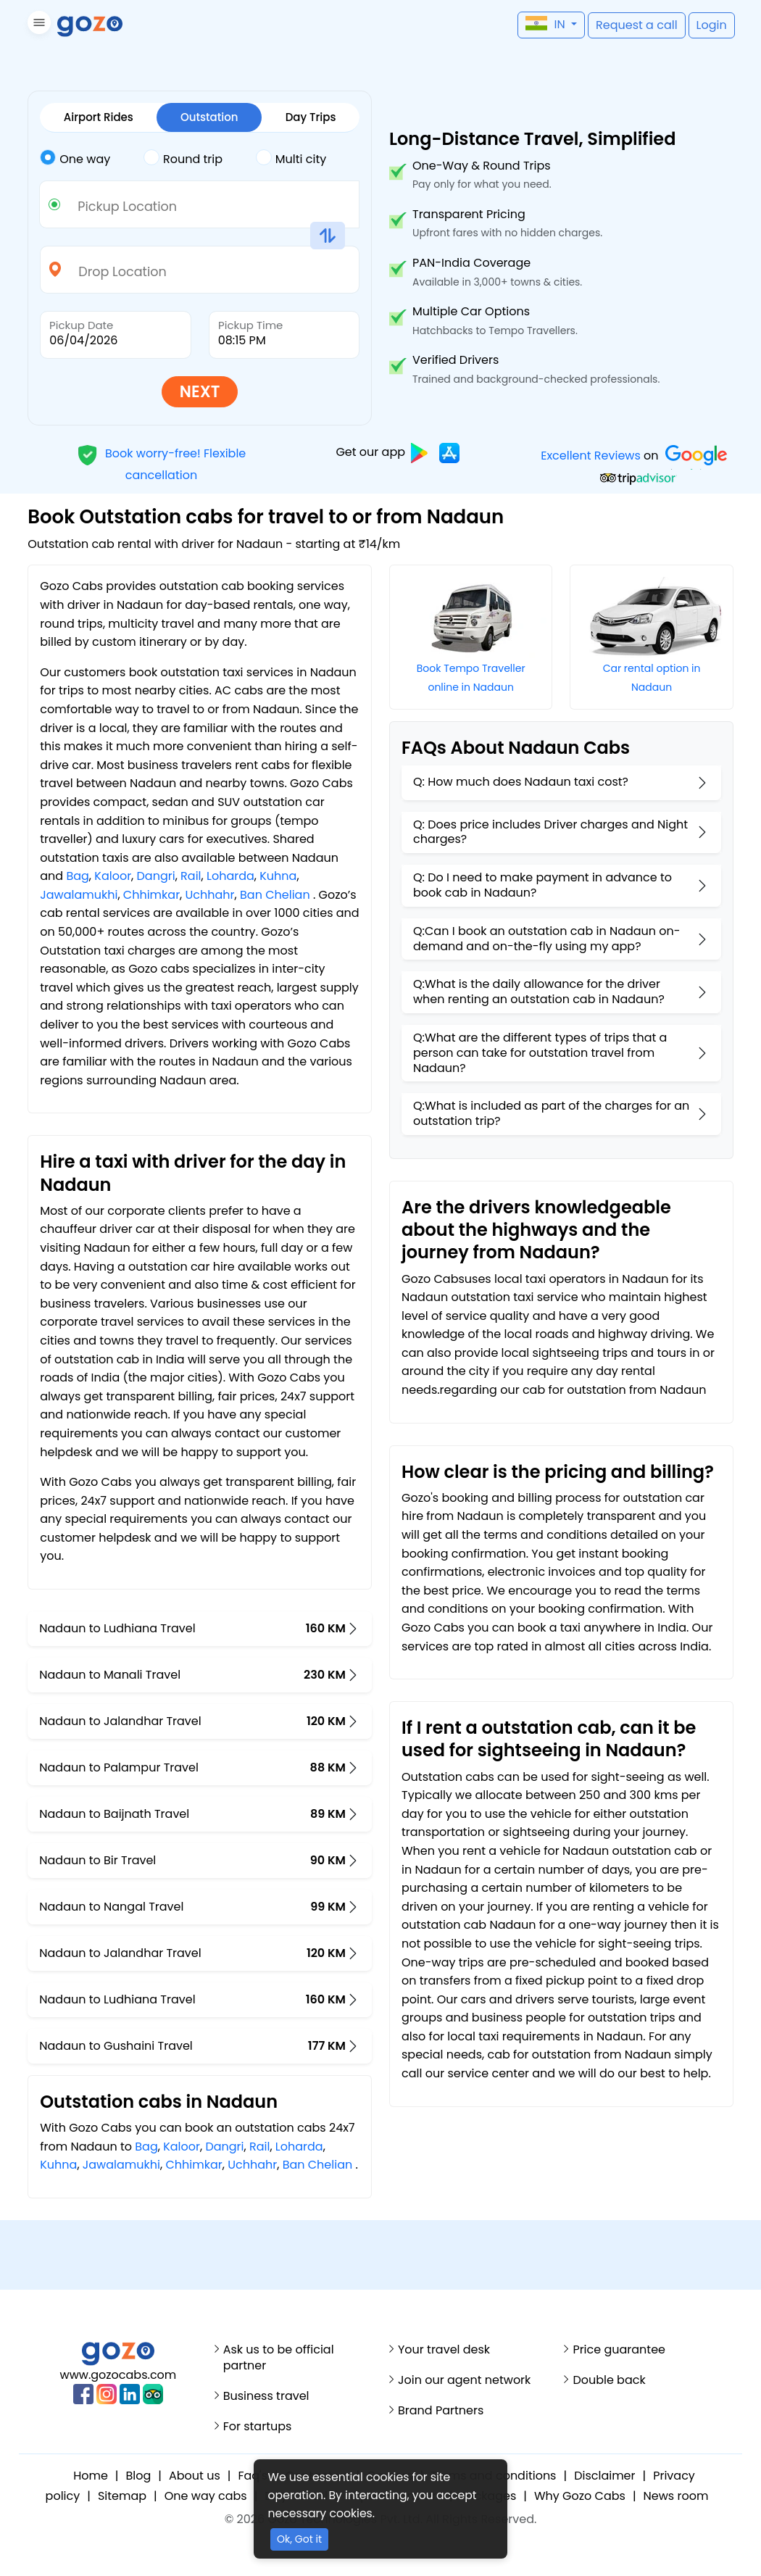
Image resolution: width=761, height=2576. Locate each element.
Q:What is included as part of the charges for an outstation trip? (551, 1113)
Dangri (156, 876)
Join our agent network (464, 2380)
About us (194, 2475)
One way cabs (206, 2496)
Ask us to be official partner (278, 2358)
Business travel (266, 2396)
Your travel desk (444, 2350)
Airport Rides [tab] (98, 117)
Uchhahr (210, 894)
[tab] (92, 159)
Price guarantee (619, 2350)
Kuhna (277, 876)
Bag (77, 876)
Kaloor (112, 876)
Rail (190, 876)
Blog (138, 2475)
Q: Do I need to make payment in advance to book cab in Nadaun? (542, 885)
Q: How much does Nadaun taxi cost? (520, 781)
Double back (609, 2380)
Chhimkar (151, 894)
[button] (37, 25)
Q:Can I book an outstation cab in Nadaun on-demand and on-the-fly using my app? (547, 939)
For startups (257, 2427)
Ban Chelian (275, 894)
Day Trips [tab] (311, 117)
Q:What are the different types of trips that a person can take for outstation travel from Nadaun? (540, 1052)
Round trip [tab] (183, 158)
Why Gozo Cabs (579, 2496)
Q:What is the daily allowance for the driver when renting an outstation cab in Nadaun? (539, 991)
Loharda (230, 876)
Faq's (252, 2475)
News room (676, 2496)
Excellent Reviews (591, 455)
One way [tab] (75, 158)
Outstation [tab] (209, 117)
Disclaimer (604, 2475)
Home (90, 2475)
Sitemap (122, 2496)
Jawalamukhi (78, 894)
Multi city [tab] (291, 158)
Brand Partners (440, 2411)
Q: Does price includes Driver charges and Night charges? (550, 832)
